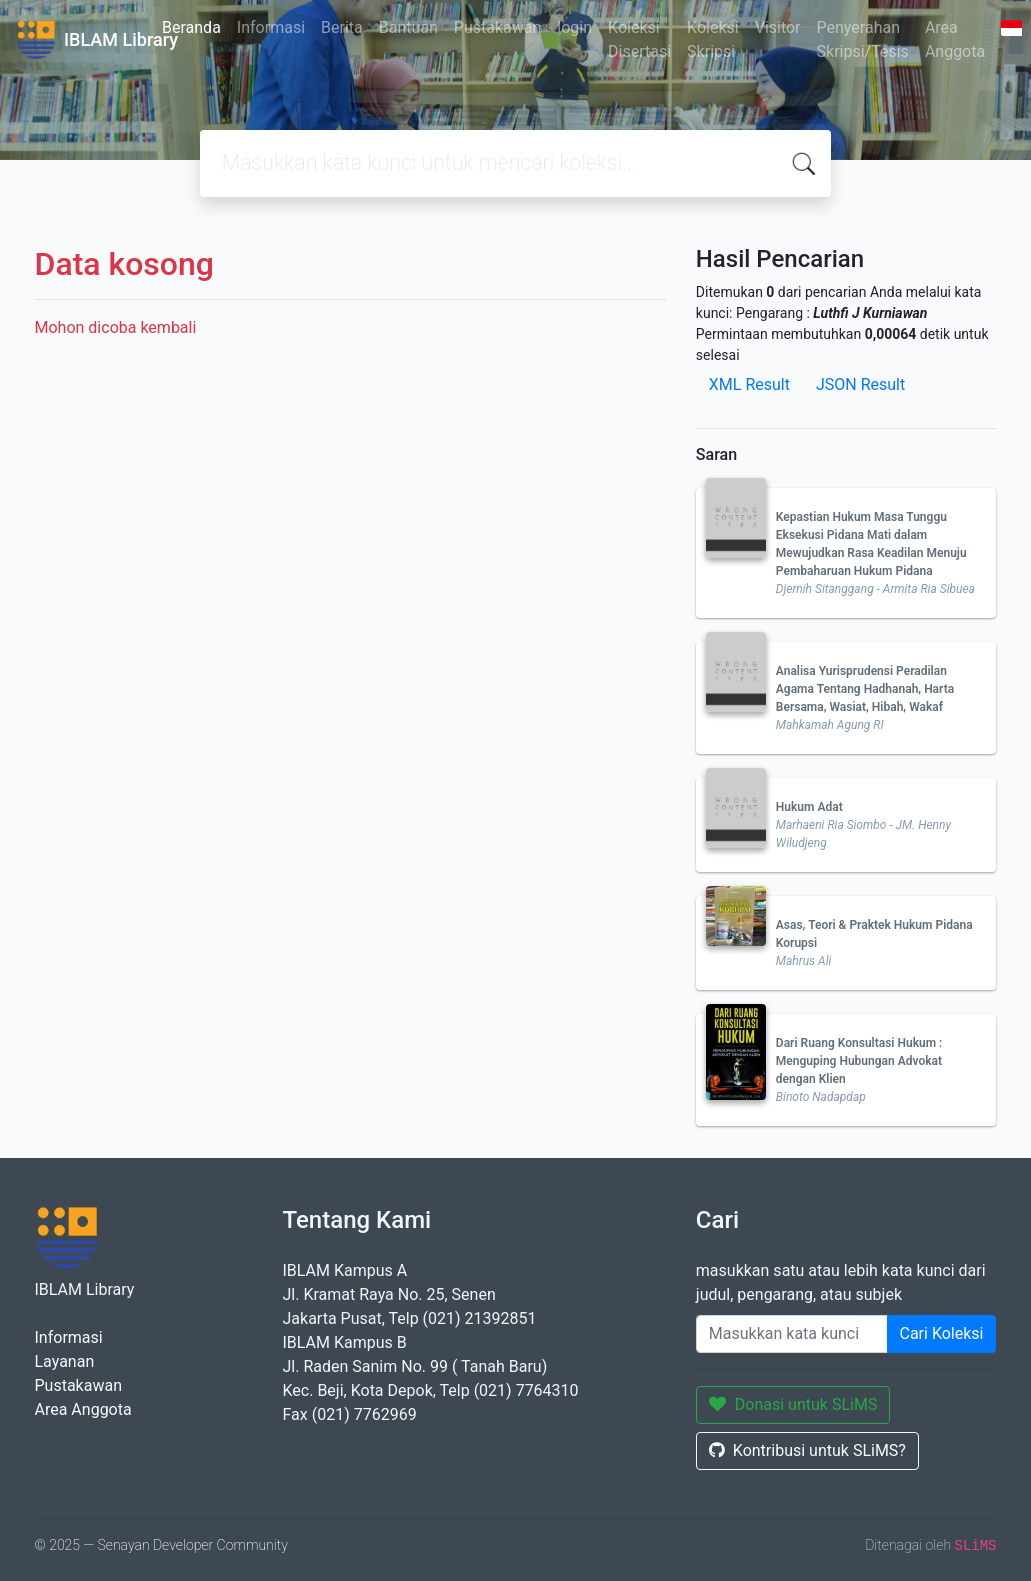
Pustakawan (497, 27)
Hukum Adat (809, 807)
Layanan (65, 1361)
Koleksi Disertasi (639, 39)
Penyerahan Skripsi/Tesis (863, 39)
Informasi (271, 27)
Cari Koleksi (942, 1333)
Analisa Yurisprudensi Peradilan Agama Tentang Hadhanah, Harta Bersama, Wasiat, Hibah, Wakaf (865, 689)
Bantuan (408, 27)
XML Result (749, 384)
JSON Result (860, 384)
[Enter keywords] (792, 1334)
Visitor (778, 27)
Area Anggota (955, 39)
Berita (342, 27)
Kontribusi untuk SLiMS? (807, 1450)
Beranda (191, 27)
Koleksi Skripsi (713, 39)
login (574, 27)
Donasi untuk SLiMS (793, 1404)
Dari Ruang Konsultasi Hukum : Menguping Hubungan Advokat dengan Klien (859, 1061)
